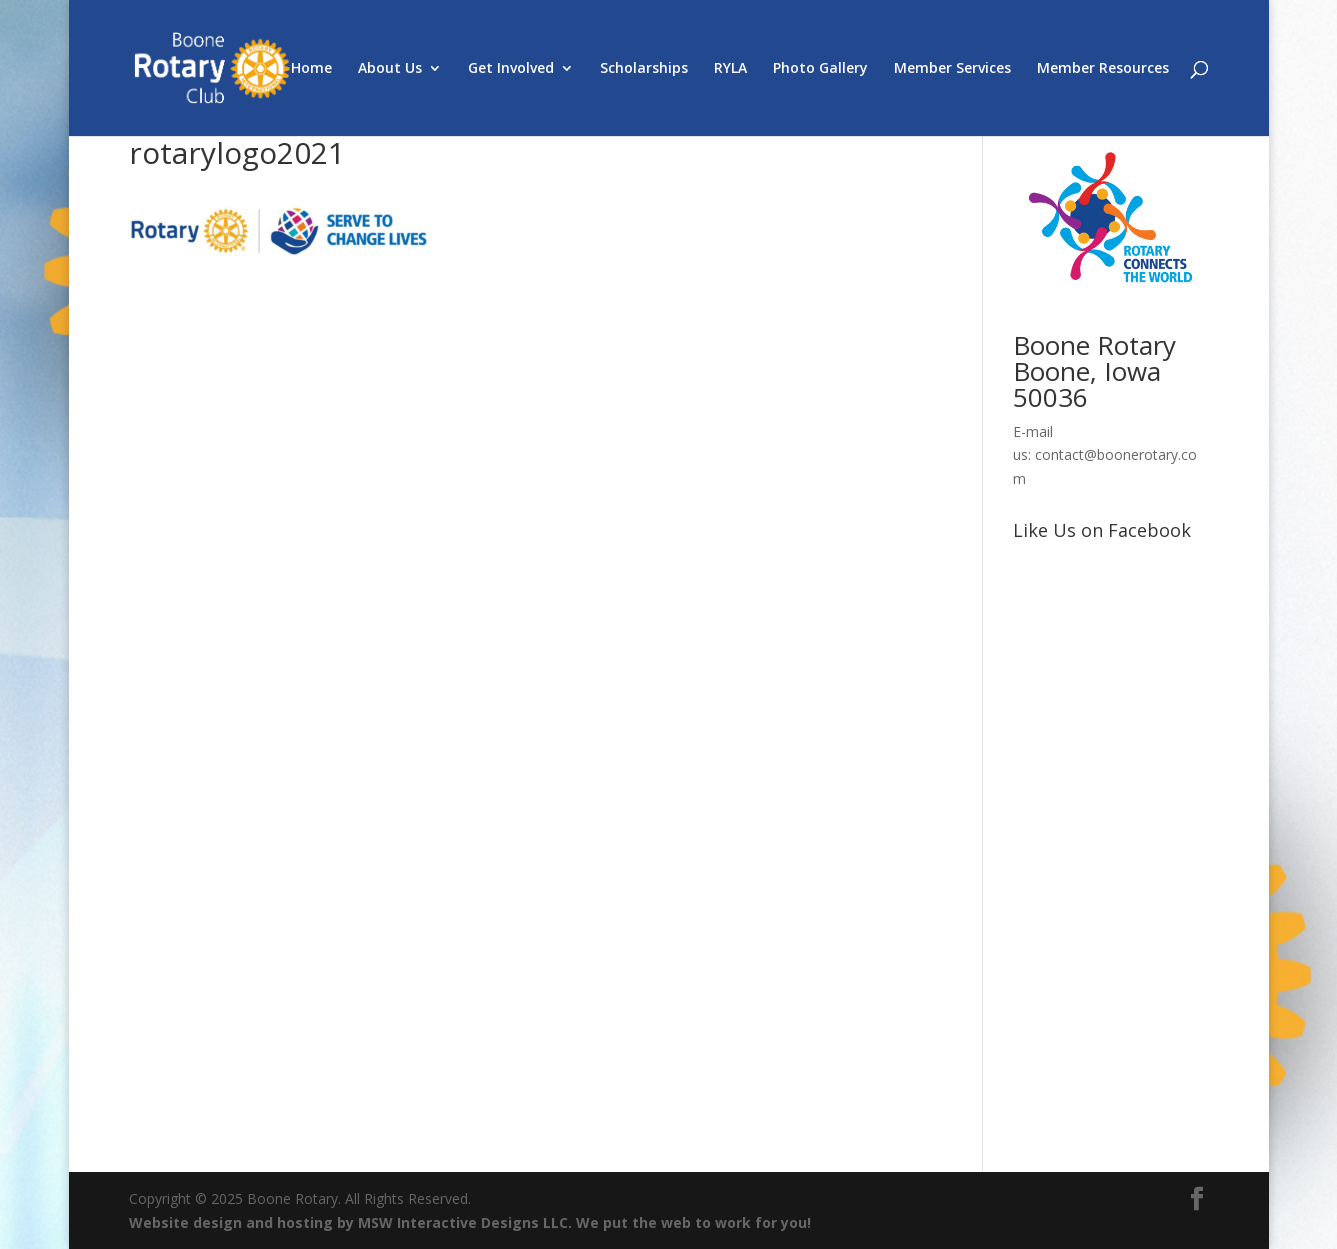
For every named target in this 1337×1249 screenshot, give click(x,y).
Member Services (952, 69)
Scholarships (644, 69)
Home (311, 69)
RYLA (730, 69)
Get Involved (511, 69)
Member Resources (1103, 69)
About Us (390, 69)
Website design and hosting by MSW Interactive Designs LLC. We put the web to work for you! (470, 1222)
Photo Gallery (820, 69)
